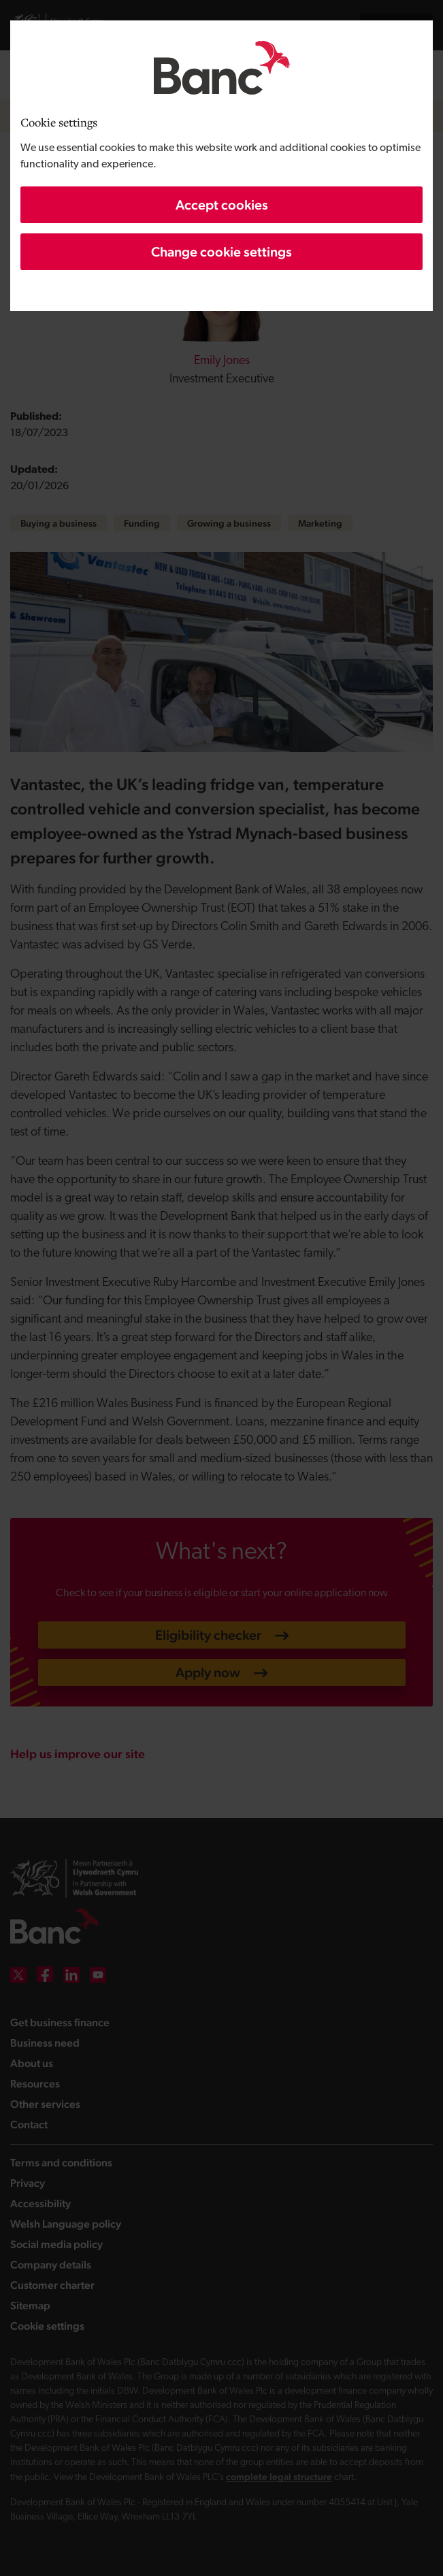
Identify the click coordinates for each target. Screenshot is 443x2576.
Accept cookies (222, 205)
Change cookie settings (221, 252)
